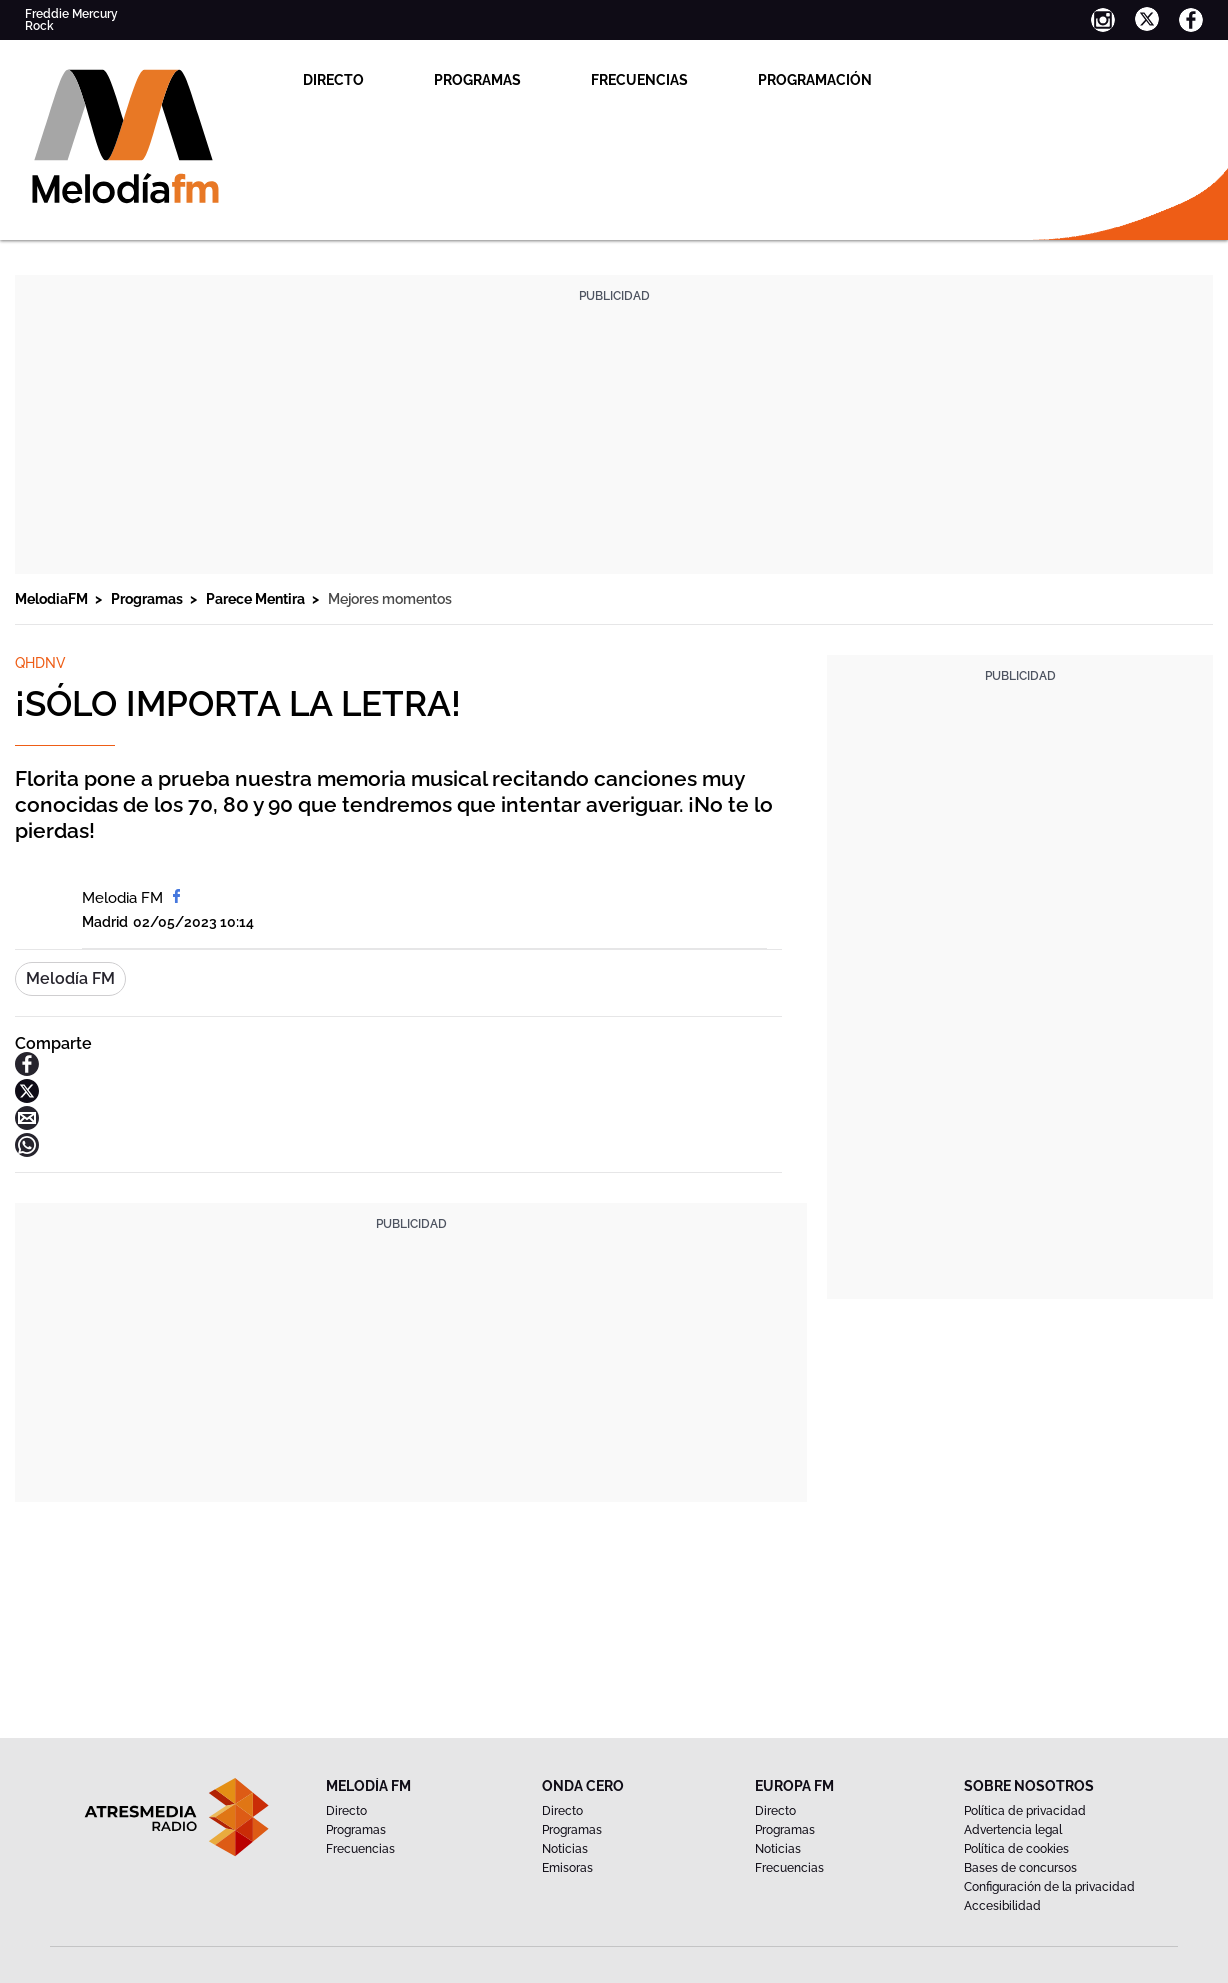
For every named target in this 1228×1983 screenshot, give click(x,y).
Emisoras (567, 1868)
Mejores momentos (390, 599)
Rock (39, 26)
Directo (333, 80)
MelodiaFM (53, 599)
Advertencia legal (1013, 1830)
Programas (477, 80)
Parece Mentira (257, 599)
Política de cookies (1016, 1849)
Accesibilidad (1002, 1906)
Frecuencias (639, 80)
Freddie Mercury (71, 14)
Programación (815, 80)
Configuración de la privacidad (1049, 1887)
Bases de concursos (1020, 1868)
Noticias (565, 1849)
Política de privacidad (1025, 1811)
